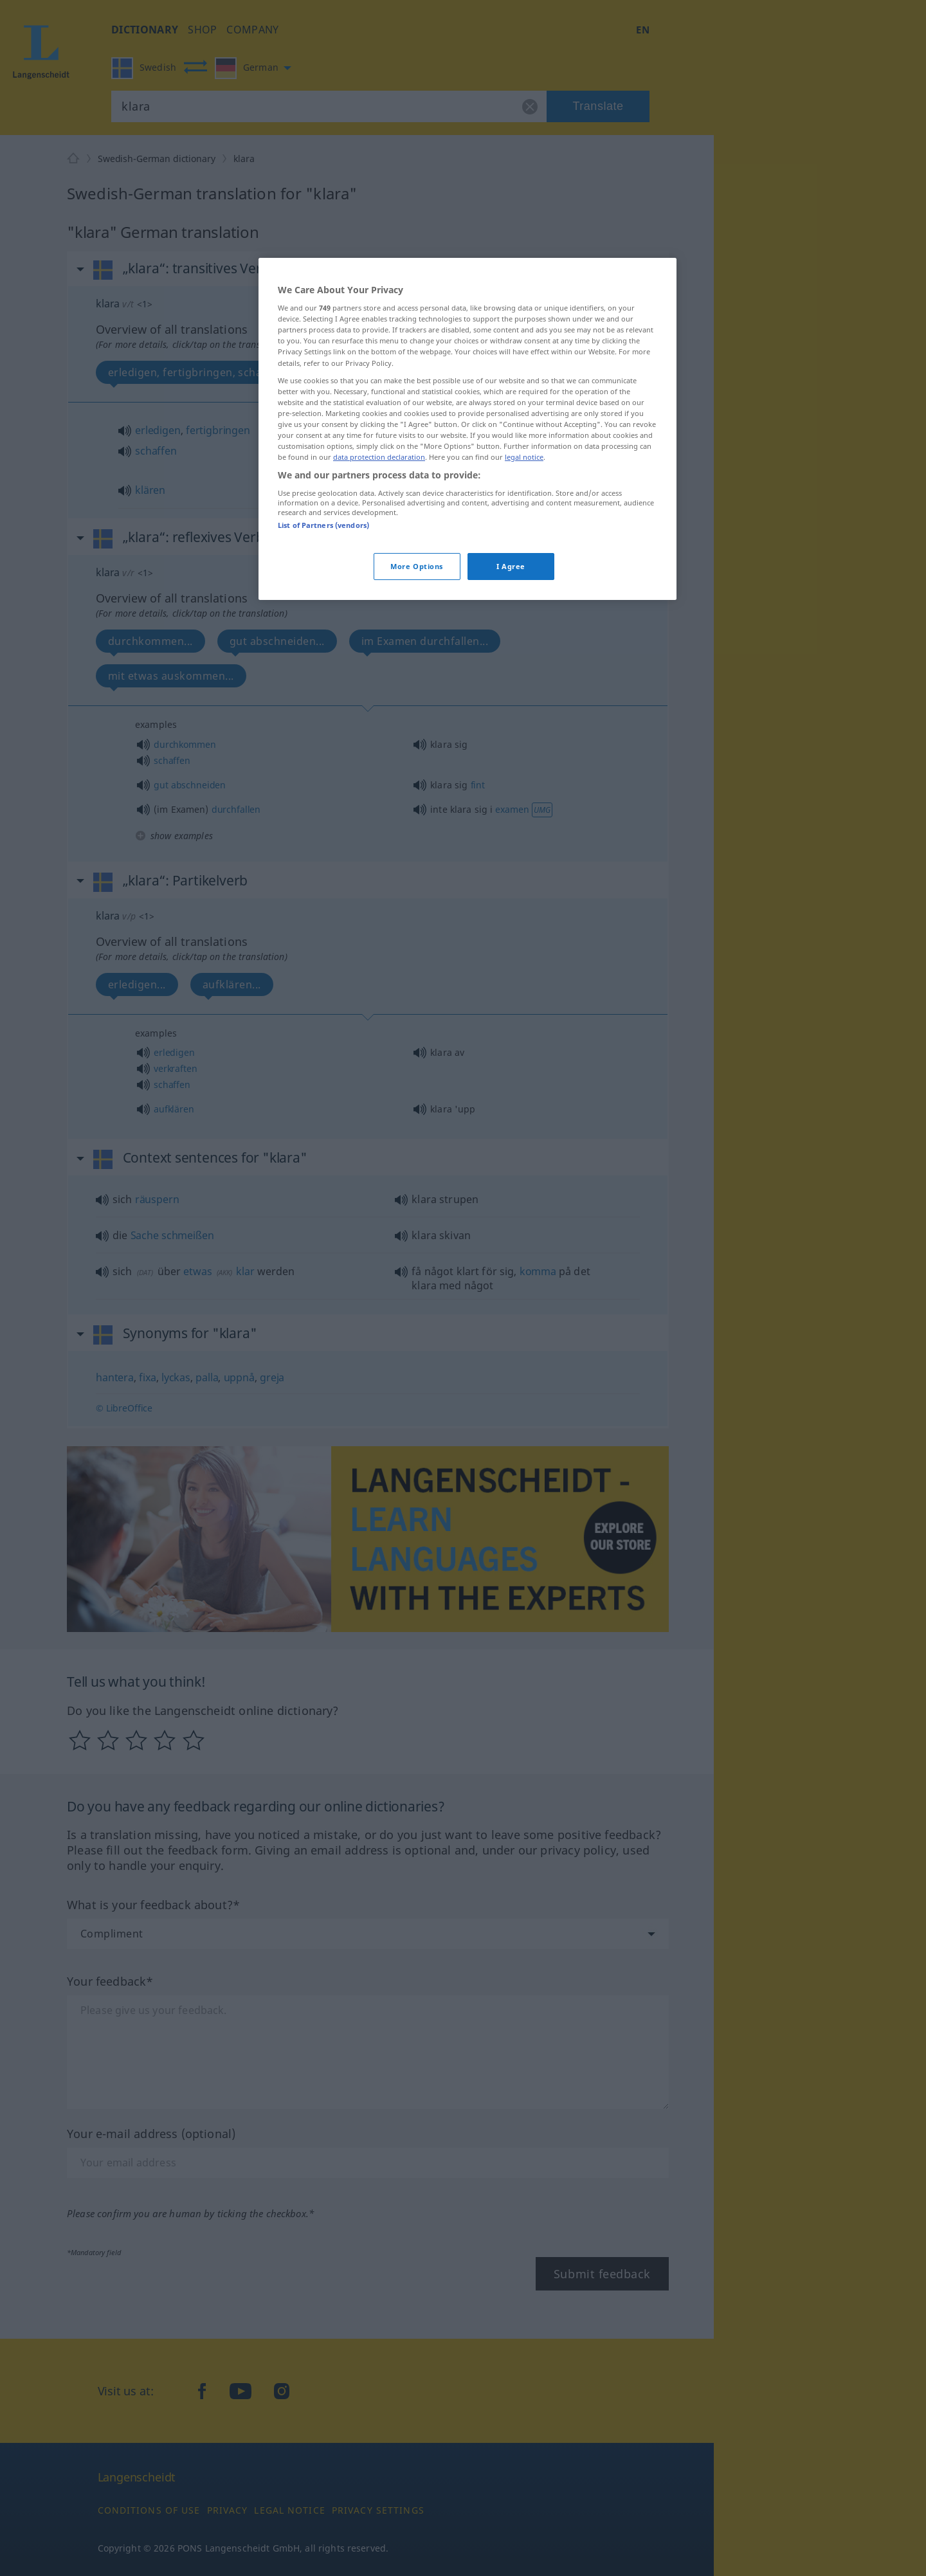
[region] (467, 429)
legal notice (524, 457)
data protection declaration (379, 457)
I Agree (510, 566)
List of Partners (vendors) (323, 525)
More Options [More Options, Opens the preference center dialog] (416, 566)
